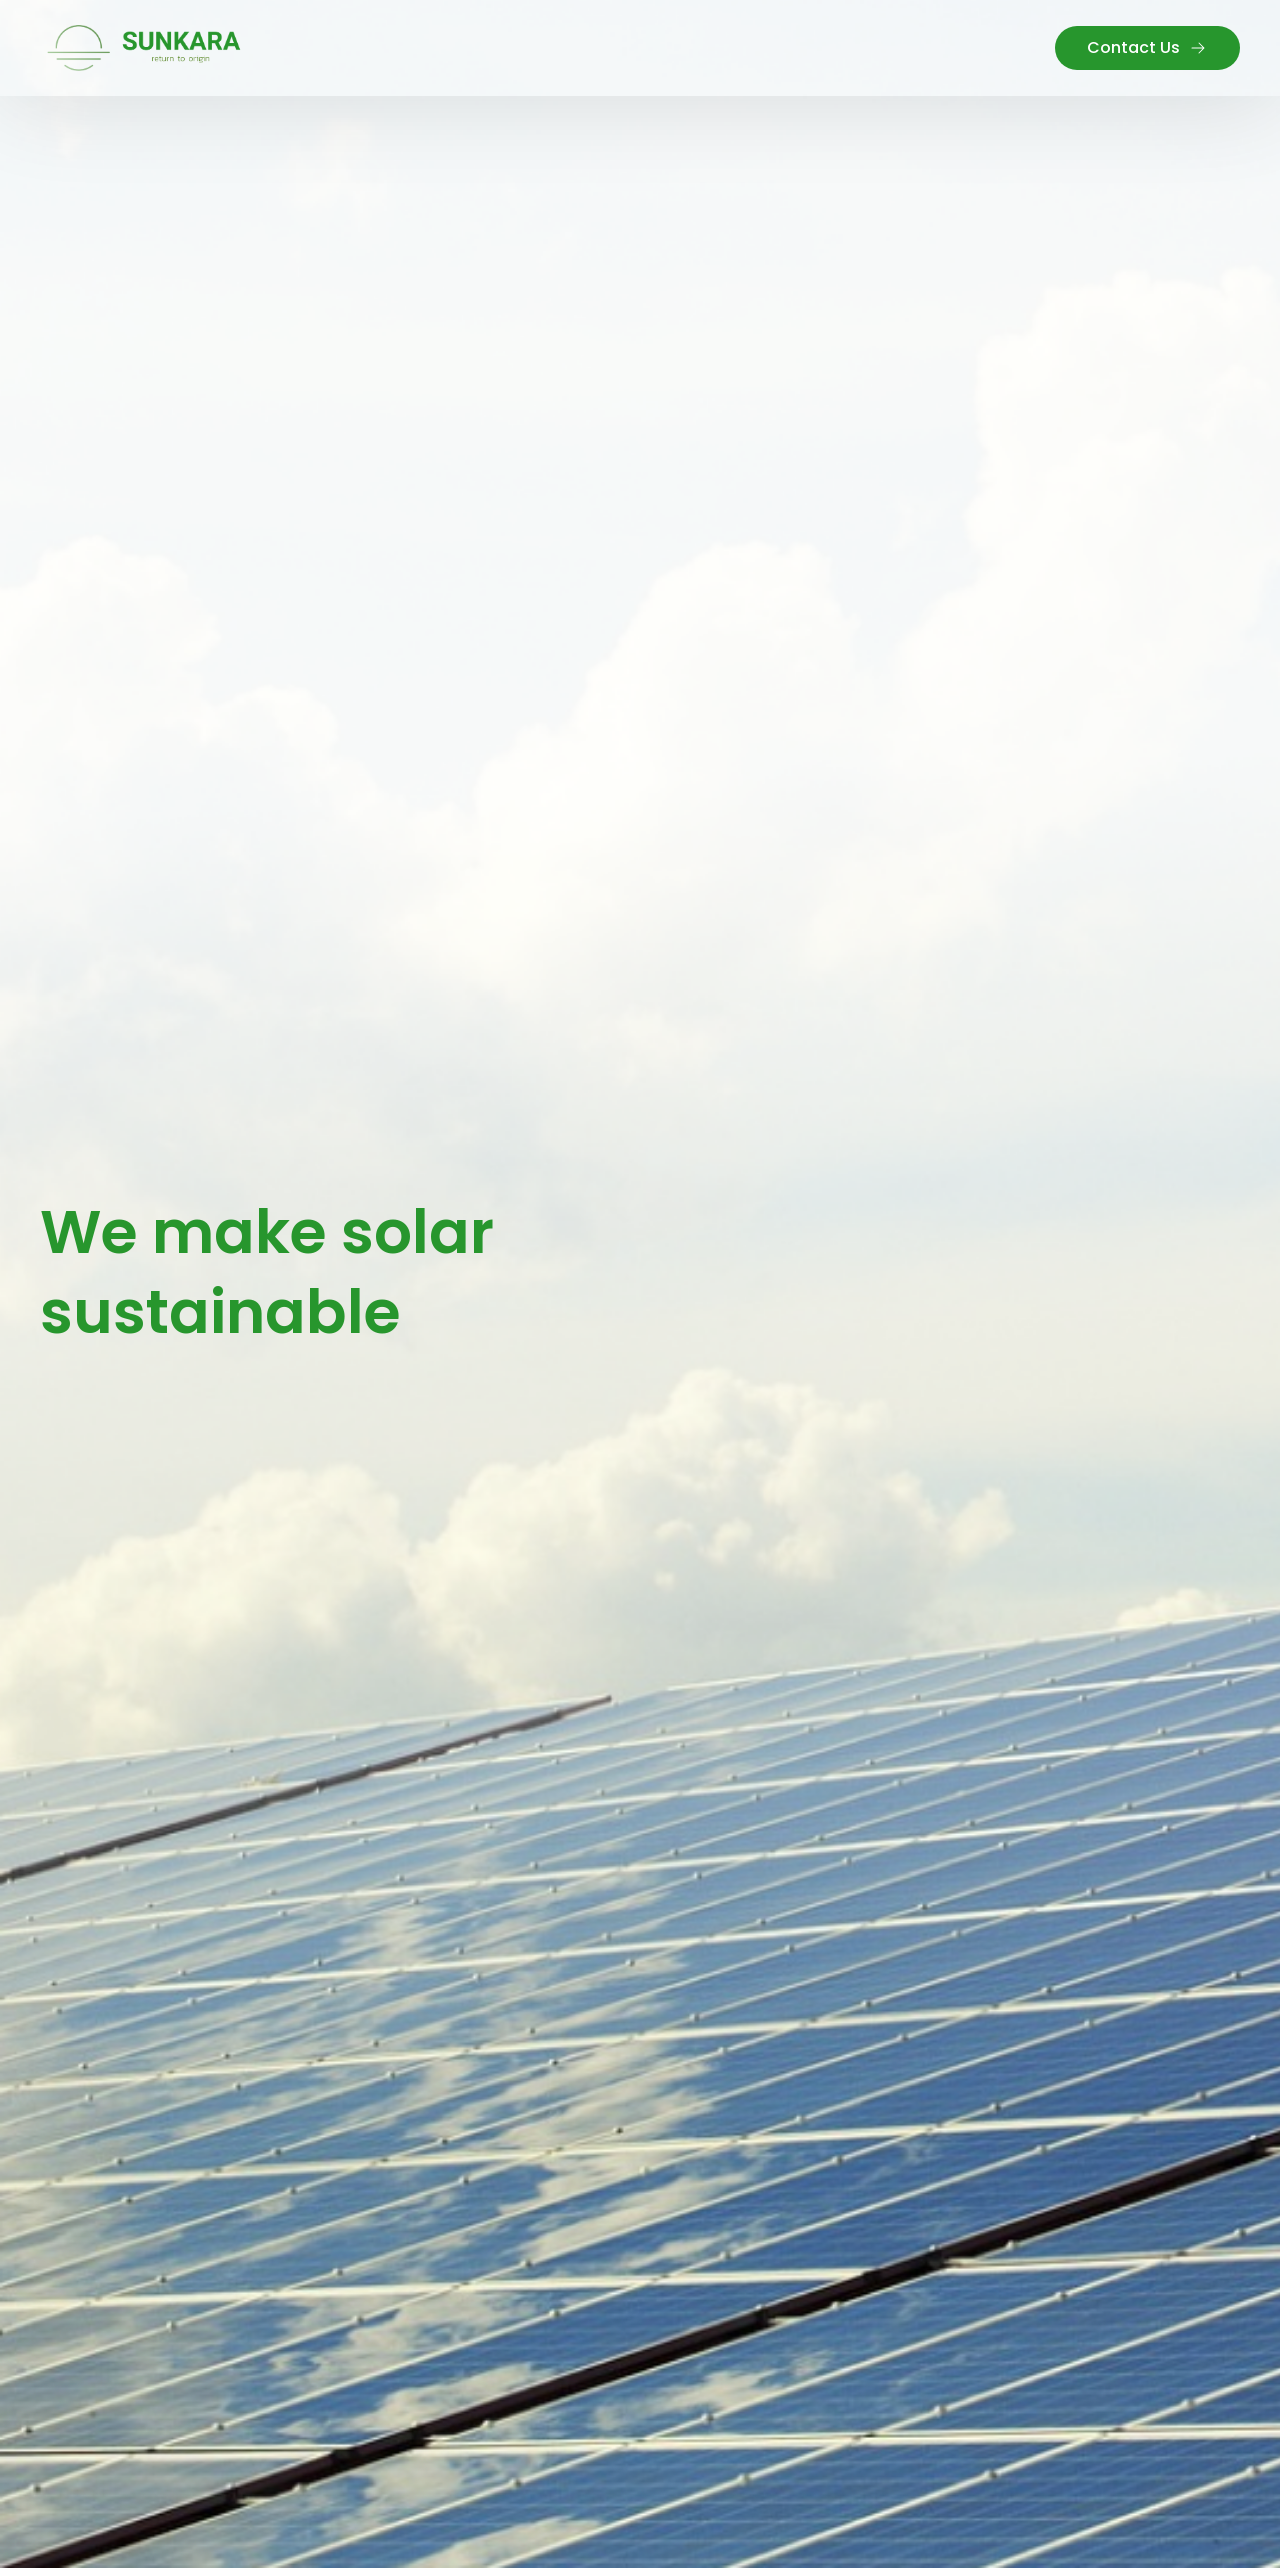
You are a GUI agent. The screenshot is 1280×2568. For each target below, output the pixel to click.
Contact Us (1147, 47)
